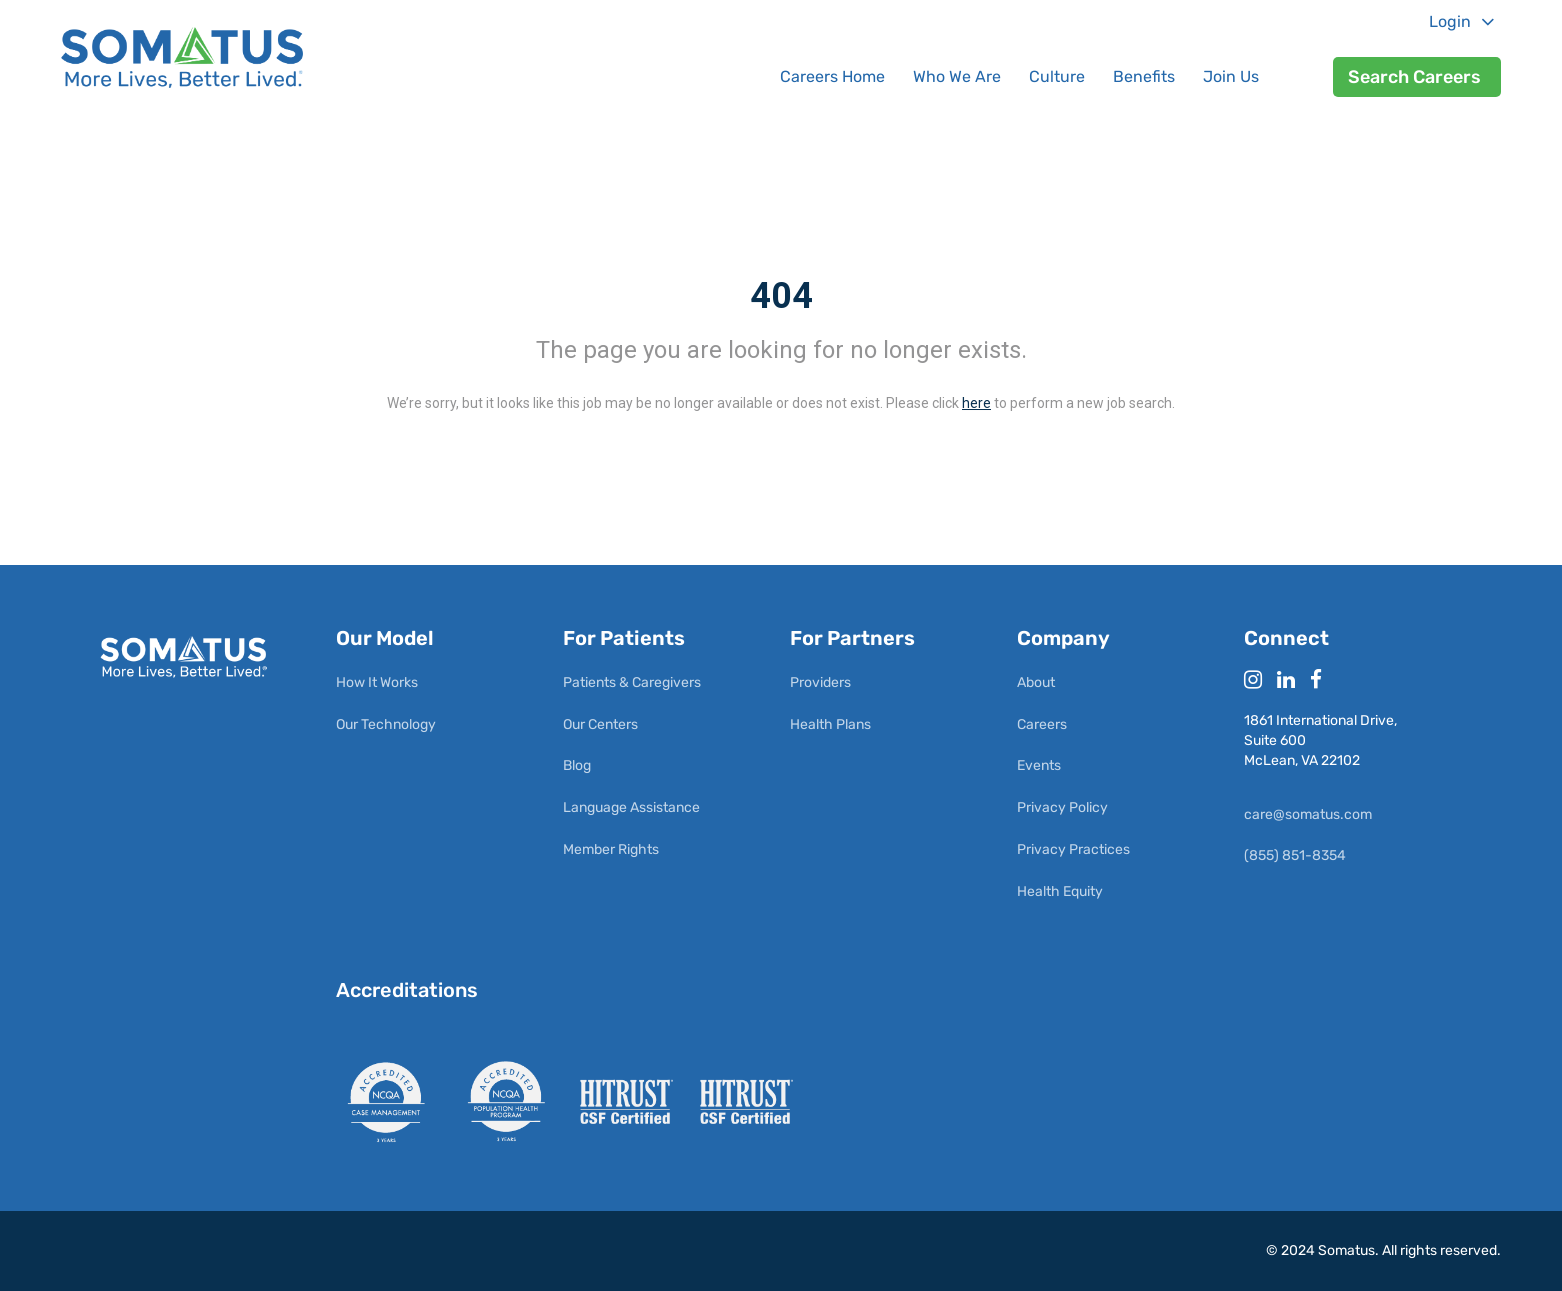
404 (781, 296)
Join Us (1231, 76)
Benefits (1144, 76)
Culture (1057, 76)
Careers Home (832, 76)
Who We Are (957, 76)
